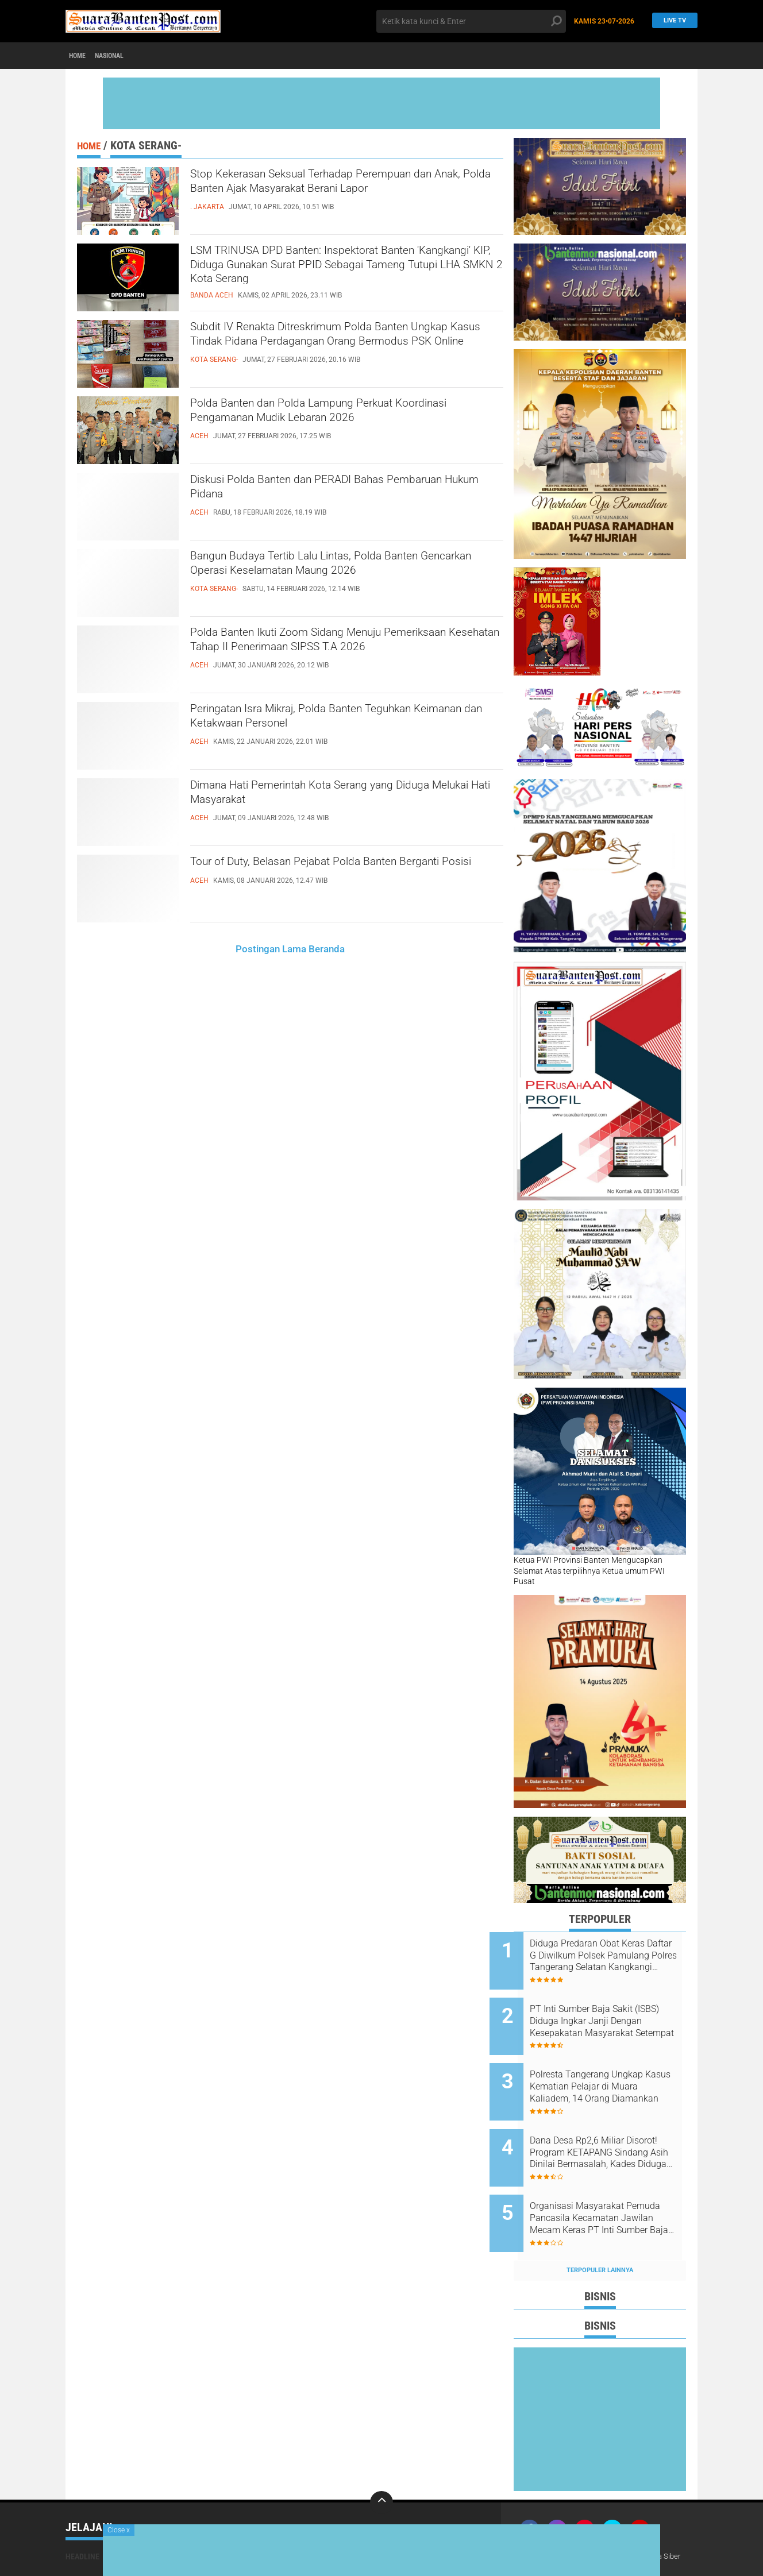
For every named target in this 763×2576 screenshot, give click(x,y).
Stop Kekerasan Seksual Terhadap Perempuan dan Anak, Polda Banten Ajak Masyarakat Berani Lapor (344, 196)
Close (118, 2530)
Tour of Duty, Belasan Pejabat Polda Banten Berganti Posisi (330, 873)
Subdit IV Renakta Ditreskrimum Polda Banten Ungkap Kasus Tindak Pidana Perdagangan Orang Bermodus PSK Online (338, 348)
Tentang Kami (547, 2518)
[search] (471, 21)
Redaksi (593, 2518)
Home (81, 56)
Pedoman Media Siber (653, 2518)
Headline (82, 2518)
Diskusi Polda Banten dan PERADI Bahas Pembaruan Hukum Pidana (321, 491)
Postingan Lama (271, 949)
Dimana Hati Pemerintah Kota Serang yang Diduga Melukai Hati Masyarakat (327, 797)
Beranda (327, 949)
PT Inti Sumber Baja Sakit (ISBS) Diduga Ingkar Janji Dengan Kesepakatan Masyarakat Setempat (606, 2014)
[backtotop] (381, 2464)
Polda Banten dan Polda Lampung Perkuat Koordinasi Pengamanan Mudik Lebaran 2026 (337, 415)
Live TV (671, 21)
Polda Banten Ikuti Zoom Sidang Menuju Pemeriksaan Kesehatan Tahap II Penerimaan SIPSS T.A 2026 (337, 654)
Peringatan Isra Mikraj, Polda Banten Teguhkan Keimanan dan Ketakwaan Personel (340, 720)
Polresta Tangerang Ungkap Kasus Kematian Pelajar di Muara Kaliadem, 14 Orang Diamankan (610, 2072)
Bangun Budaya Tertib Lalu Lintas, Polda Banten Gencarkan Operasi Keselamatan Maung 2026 (344, 568)
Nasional (122, 56)
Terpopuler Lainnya (600, 2231)
